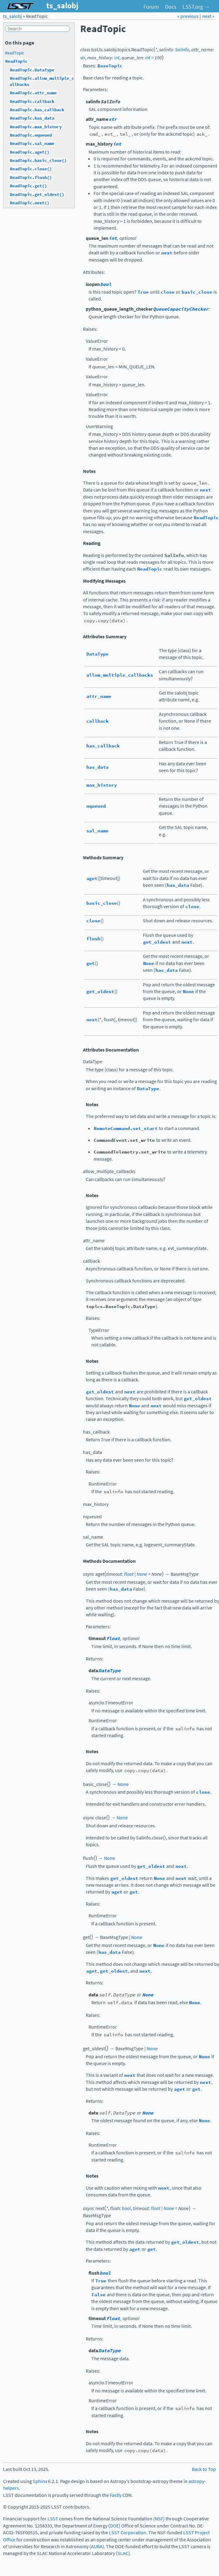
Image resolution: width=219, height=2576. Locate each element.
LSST (53, 2518)
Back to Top (204, 2469)
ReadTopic (14, 53)
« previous (188, 16)
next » (208, 16)
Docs (170, 7)
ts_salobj (12, 16)
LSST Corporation (127, 2532)
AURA (96, 2546)
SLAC (123, 2553)
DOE (114, 2526)
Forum (151, 7)
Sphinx (40, 2481)
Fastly (116, 2495)
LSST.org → (196, 7)
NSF (159, 2518)
